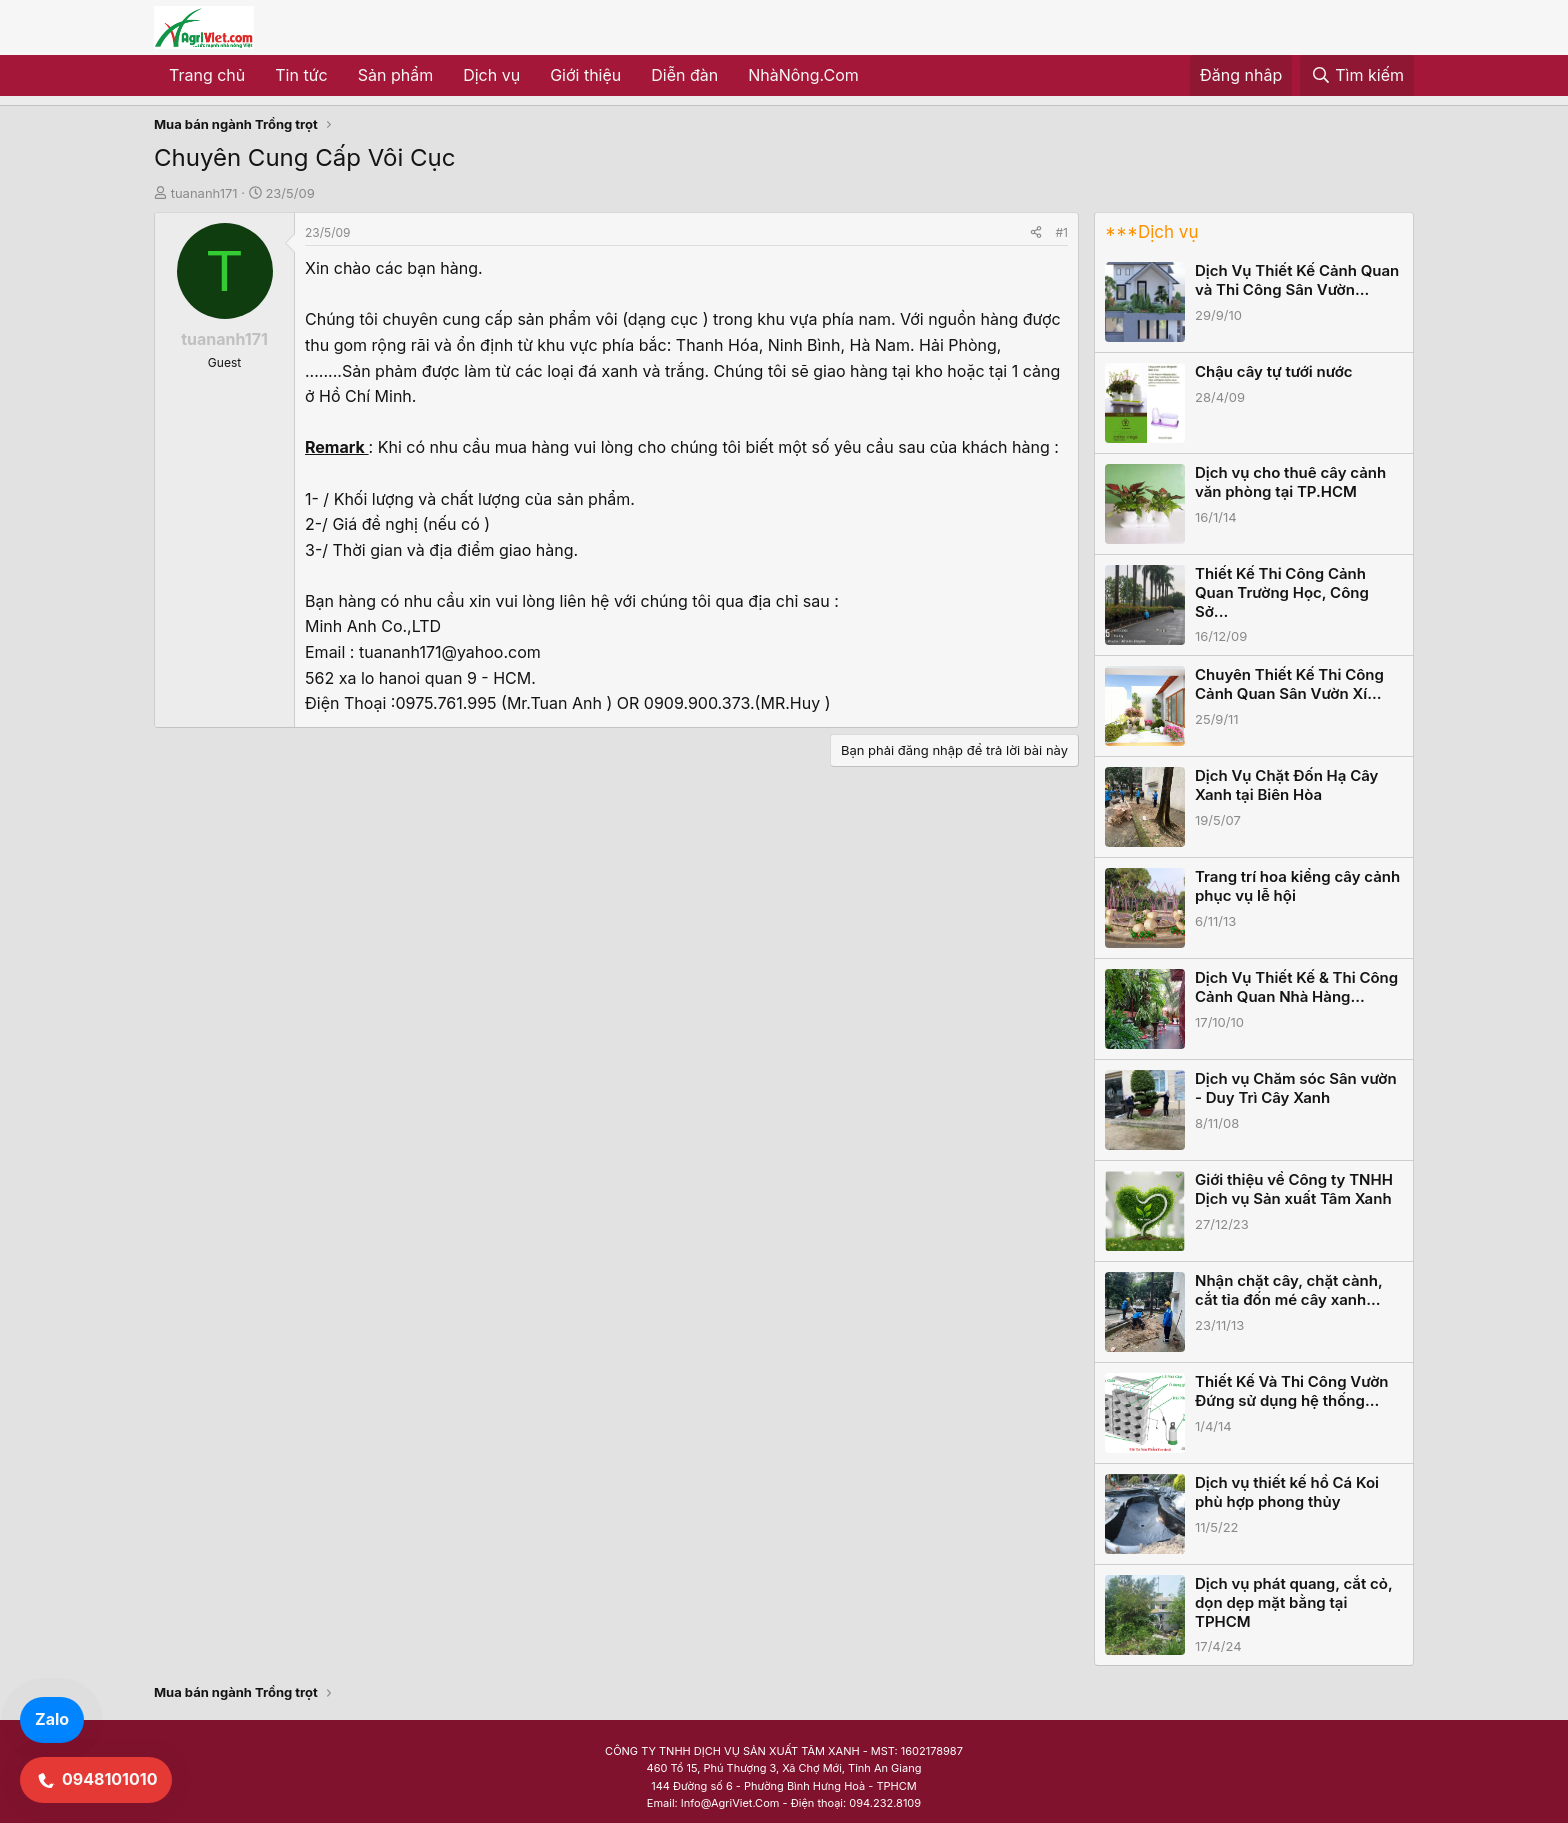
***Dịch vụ (1151, 232)
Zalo (52, 1719)
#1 (1062, 232)
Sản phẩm (395, 75)
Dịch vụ (491, 75)
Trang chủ (207, 75)
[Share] (1036, 232)
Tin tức (301, 75)
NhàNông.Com (803, 75)
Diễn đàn (684, 75)
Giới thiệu (585, 75)
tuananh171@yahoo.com (450, 652)
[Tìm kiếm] (1357, 76)
